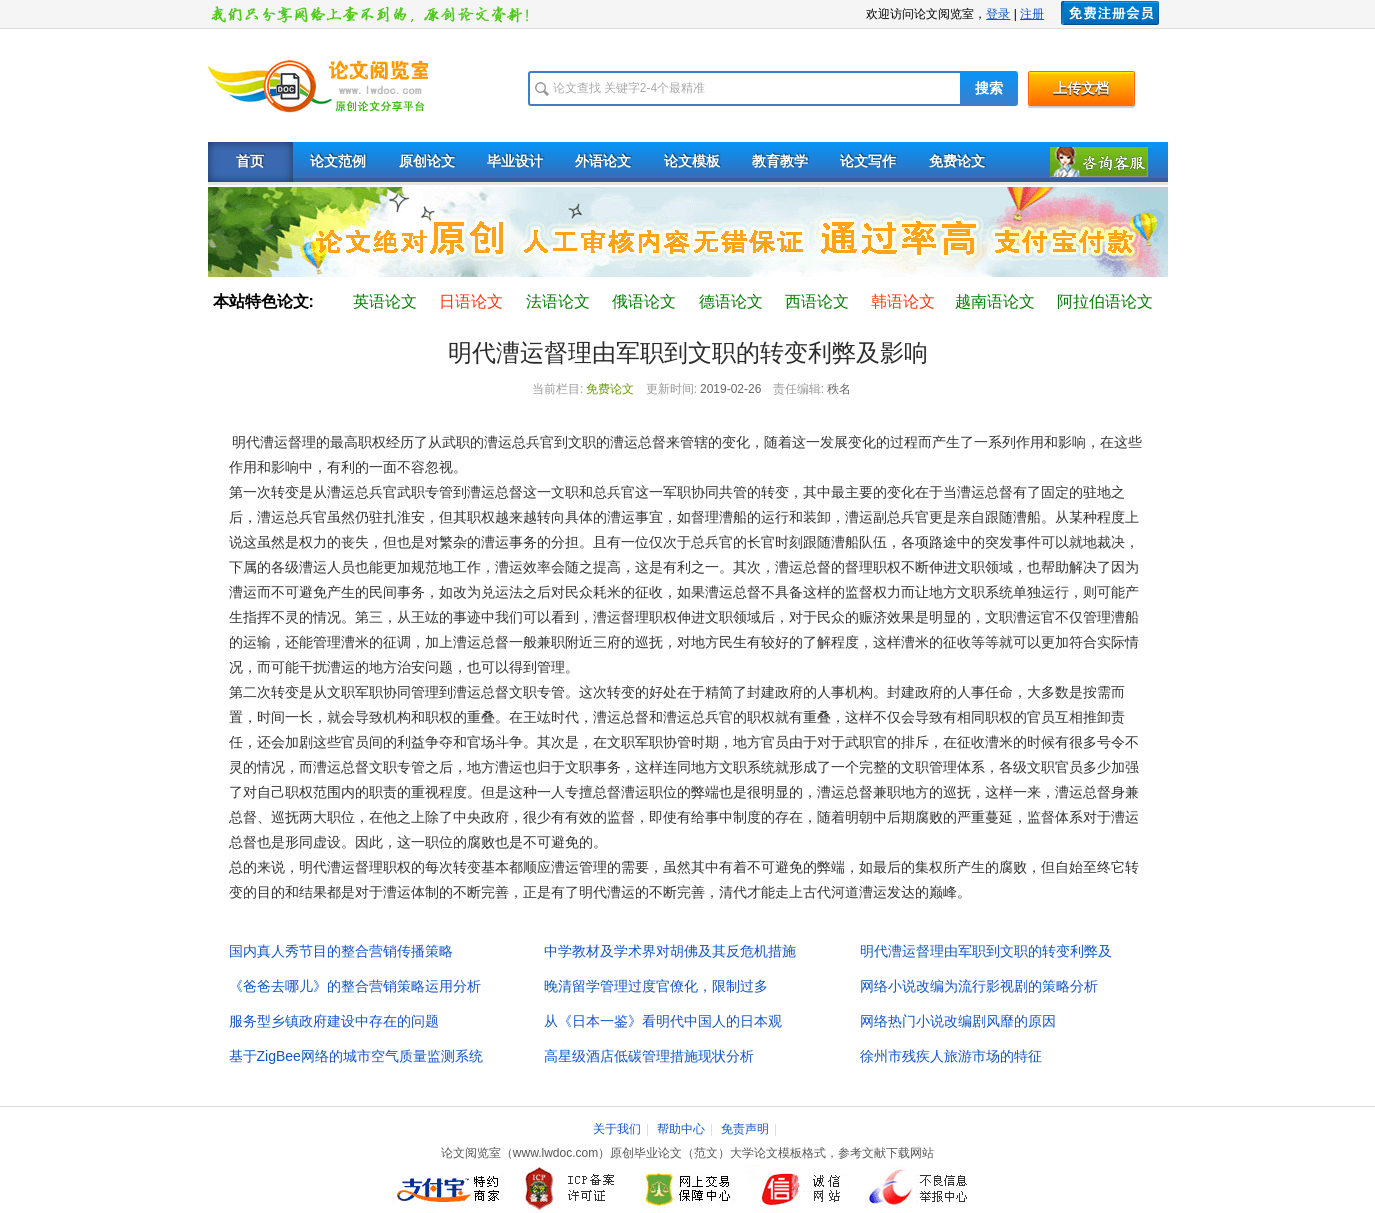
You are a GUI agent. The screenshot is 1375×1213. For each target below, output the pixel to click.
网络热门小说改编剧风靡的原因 (958, 1021)
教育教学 (780, 161)
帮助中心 (681, 1129)
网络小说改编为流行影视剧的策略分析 (979, 986)
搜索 (989, 88)
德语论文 (731, 301)
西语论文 (817, 301)
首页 (250, 161)
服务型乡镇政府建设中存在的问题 (334, 1021)
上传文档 (1081, 88)
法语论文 (558, 301)
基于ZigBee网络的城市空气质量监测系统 (356, 1056)
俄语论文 (644, 301)
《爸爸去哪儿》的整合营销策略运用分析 (355, 986)
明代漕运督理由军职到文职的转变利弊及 (986, 951)
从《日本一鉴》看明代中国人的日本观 (663, 1021)
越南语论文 (995, 301)
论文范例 (338, 161)
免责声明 (745, 1129)
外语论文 (603, 161)
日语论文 (471, 301)
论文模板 (692, 161)
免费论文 (957, 161)
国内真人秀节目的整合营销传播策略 (341, 951)
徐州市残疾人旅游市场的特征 (951, 1056)
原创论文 (427, 161)
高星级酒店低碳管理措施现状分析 (649, 1056)
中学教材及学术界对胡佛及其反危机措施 (670, 951)
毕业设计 (515, 161)
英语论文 (385, 301)
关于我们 (617, 1129)
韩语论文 (903, 301)
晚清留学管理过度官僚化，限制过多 (656, 986)
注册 (1032, 14)
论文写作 (868, 161)
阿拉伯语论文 (1105, 301)
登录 (998, 14)
